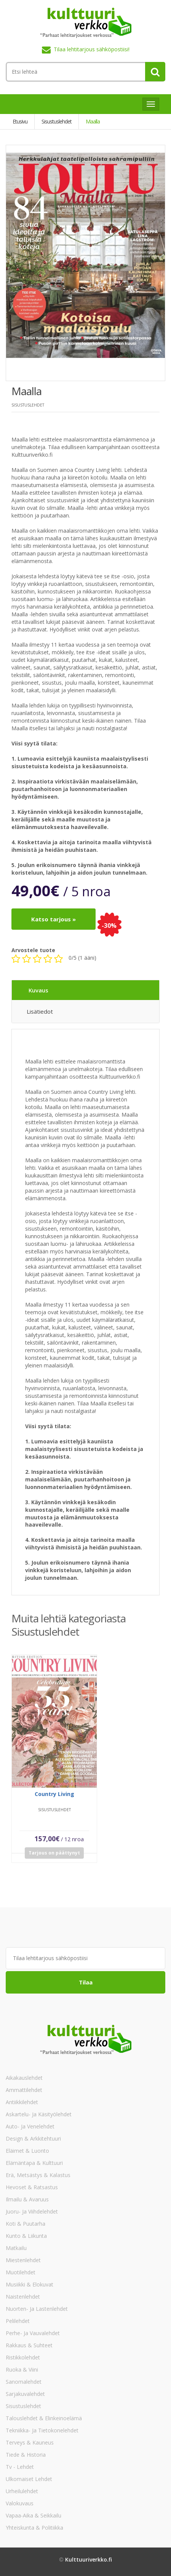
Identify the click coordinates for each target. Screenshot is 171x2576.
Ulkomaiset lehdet (29, 2479)
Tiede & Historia (26, 2454)
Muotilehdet (20, 2272)
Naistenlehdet (23, 2296)
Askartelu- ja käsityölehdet (39, 2114)
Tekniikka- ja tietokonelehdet (42, 2430)
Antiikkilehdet (22, 2102)
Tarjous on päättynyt (54, 1856)
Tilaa (86, 1982)
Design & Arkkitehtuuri (33, 2138)
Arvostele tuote (33, 950)
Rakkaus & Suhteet (29, 2345)
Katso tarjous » (53, 919)
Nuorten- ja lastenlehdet (37, 2308)
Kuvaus (38, 990)
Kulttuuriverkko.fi (88, 2559)
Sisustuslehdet (23, 2406)
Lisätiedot (40, 1011)
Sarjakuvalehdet (25, 2393)
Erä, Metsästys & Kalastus (38, 2175)
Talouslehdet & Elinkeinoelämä (44, 2418)
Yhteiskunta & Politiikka (34, 2527)
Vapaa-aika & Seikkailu (33, 2515)
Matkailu (16, 2248)
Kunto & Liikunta (26, 2235)
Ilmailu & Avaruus (27, 2199)
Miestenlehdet (23, 2260)
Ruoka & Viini (22, 2369)
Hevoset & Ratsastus (32, 2187)
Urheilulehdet (22, 2491)
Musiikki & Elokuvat (29, 2284)
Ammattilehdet (24, 2089)
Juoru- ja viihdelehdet (32, 2211)
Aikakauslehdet (24, 2077)
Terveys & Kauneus (30, 2442)
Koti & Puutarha (25, 2223)
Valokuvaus (20, 2503)
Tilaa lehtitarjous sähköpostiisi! (91, 49)
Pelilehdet (18, 2320)
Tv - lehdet (20, 2466)
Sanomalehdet (24, 2381)
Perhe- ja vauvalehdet (33, 2333)
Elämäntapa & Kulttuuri (34, 2162)
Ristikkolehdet (23, 2357)
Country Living (54, 1797)
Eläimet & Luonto (27, 2150)
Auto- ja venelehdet (30, 2126)
